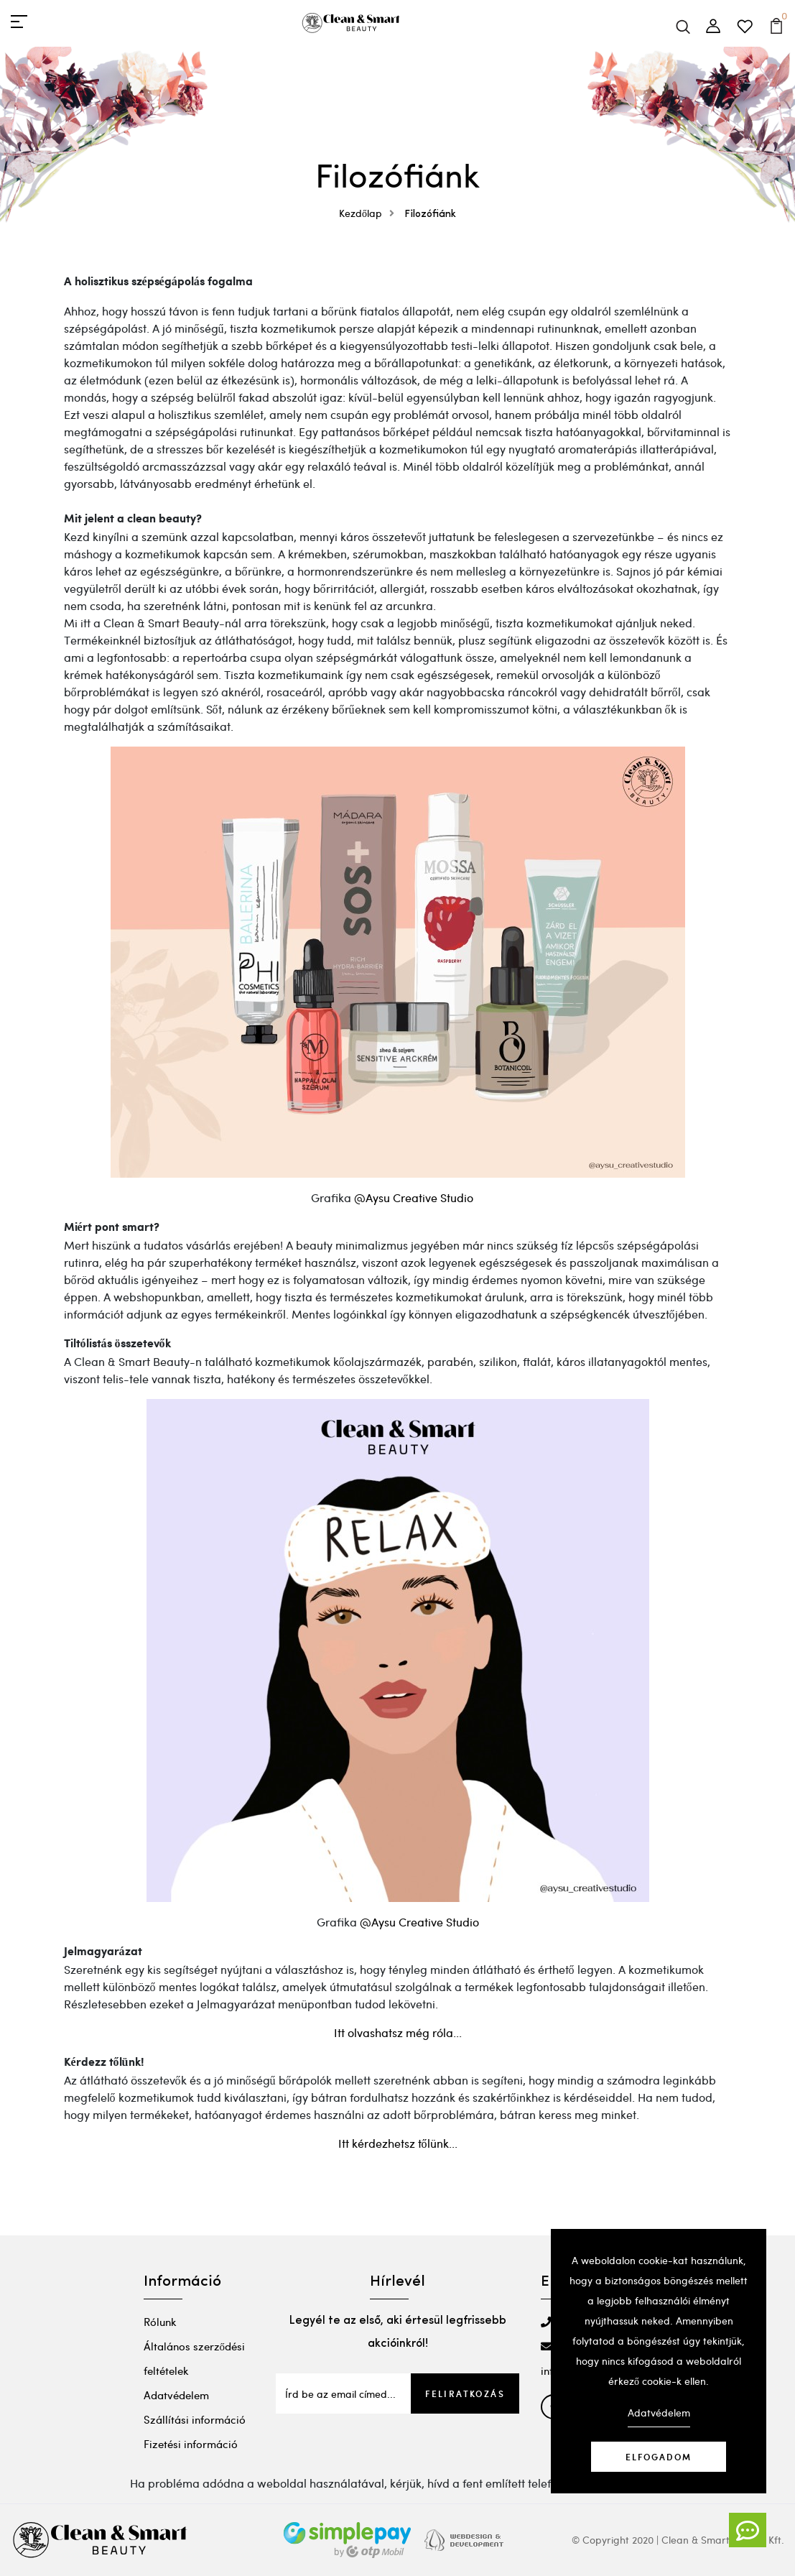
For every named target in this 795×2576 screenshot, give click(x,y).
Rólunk (160, 2321)
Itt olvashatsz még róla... (398, 2032)
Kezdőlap (370, 213)
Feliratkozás (465, 2393)
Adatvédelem (176, 2395)
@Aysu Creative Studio (413, 1197)
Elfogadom (659, 2456)
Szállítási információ (195, 2419)
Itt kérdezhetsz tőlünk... (397, 2143)
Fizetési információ (191, 2444)
